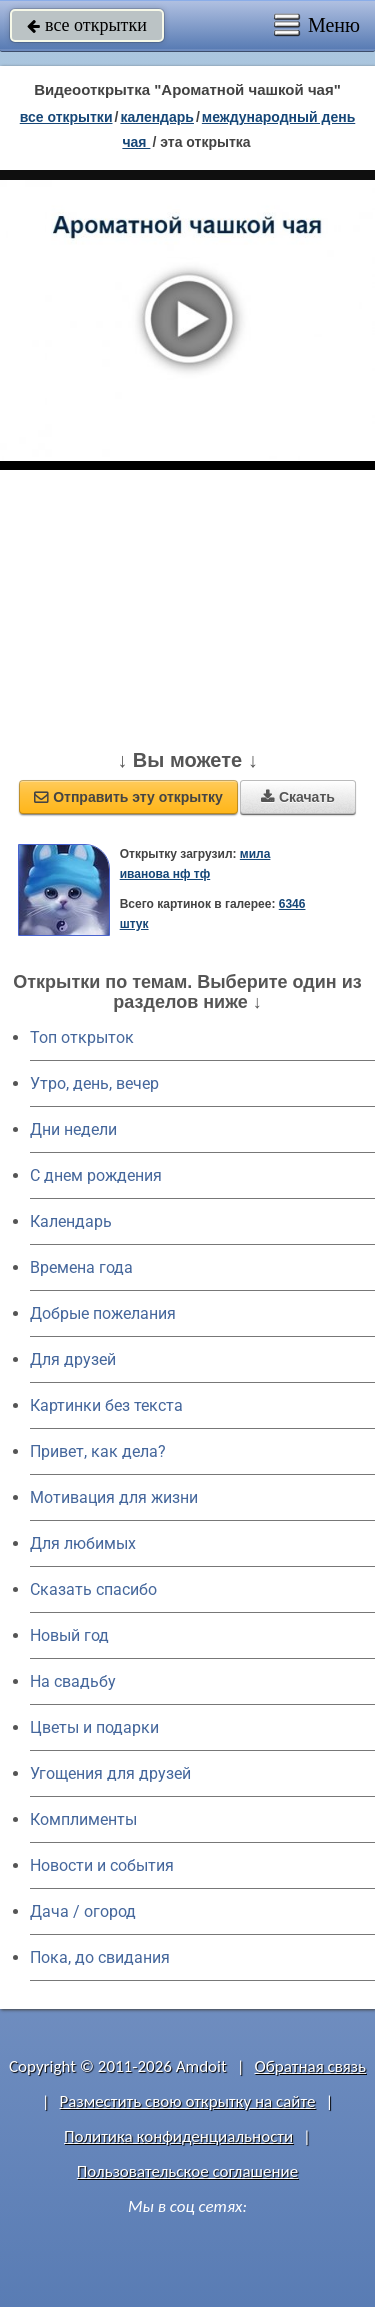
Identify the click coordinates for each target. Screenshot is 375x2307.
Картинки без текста (106, 1405)
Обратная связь (310, 2066)
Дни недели (73, 1129)
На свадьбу (73, 1681)
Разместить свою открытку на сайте (188, 2101)
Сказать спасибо (93, 1589)
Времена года (81, 1267)
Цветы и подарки (94, 1727)
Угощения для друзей (110, 1773)
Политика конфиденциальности (178, 2136)
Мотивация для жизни (114, 1497)
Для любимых (83, 1543)
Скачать (298, 797)
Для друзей (73, 1359)
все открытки (87, 25)
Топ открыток (82, 1037)
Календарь (157, 117)
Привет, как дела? (98, 1451)
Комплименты (83, 1819)
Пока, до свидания (100, 1957)
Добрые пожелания (103, 1313)
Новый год (69, 1635)
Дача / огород (83, 1911)
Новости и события (102, 1865)
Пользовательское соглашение (187, 2171)
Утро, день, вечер (94, 1083)
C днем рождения (96, 1175)
